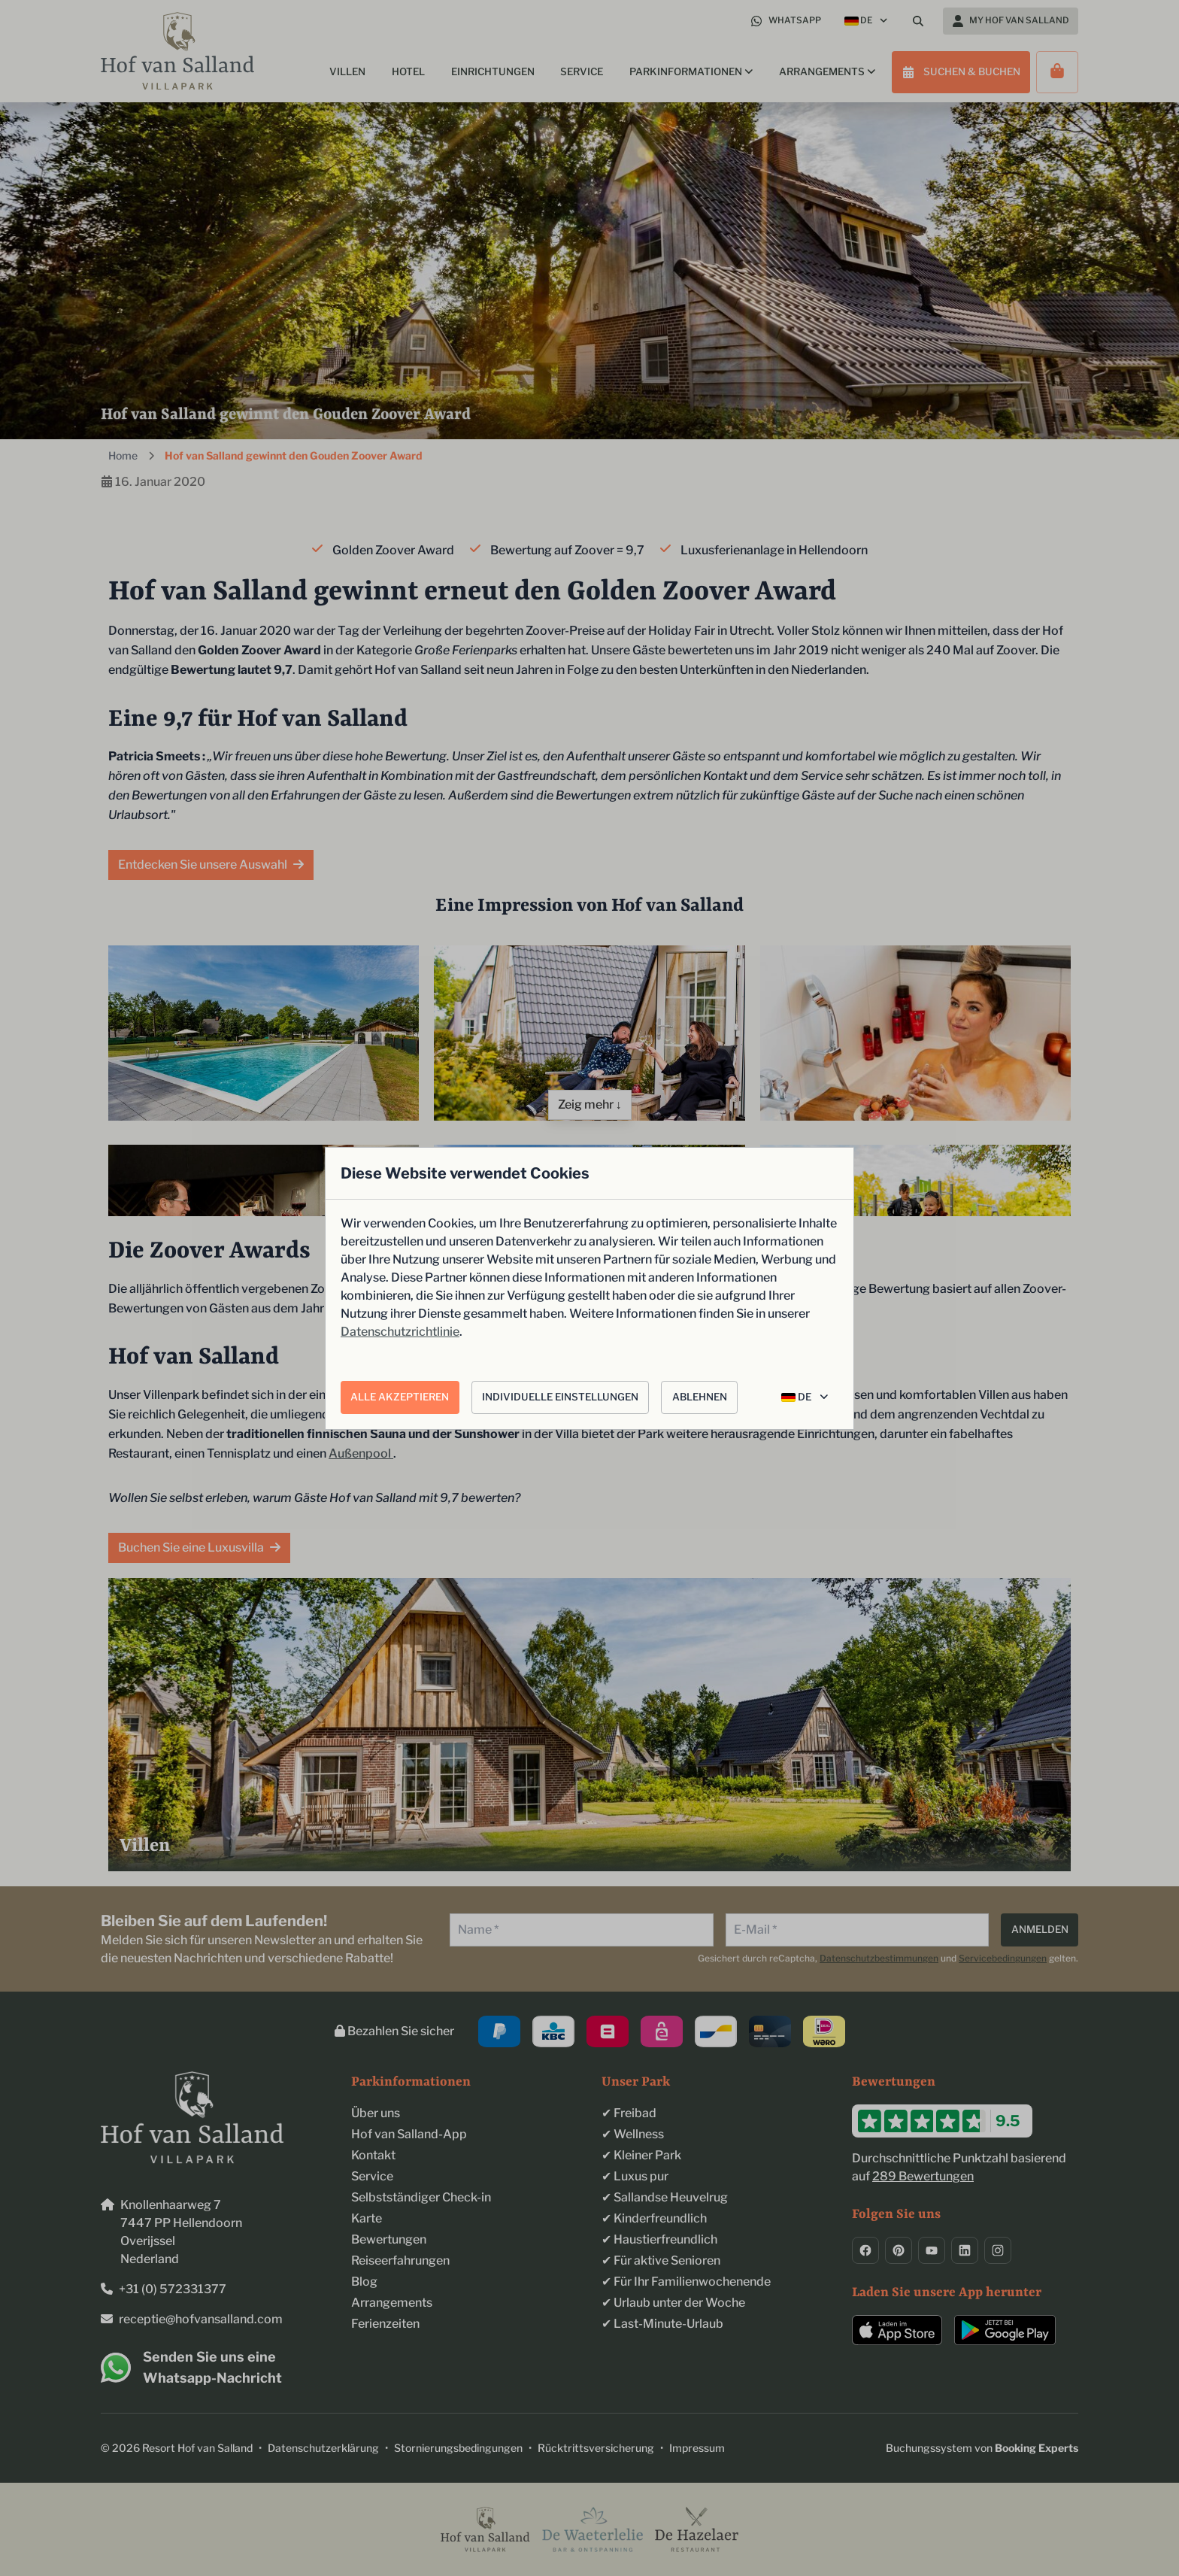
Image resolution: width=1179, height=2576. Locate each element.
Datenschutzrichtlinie (400, 1331)
